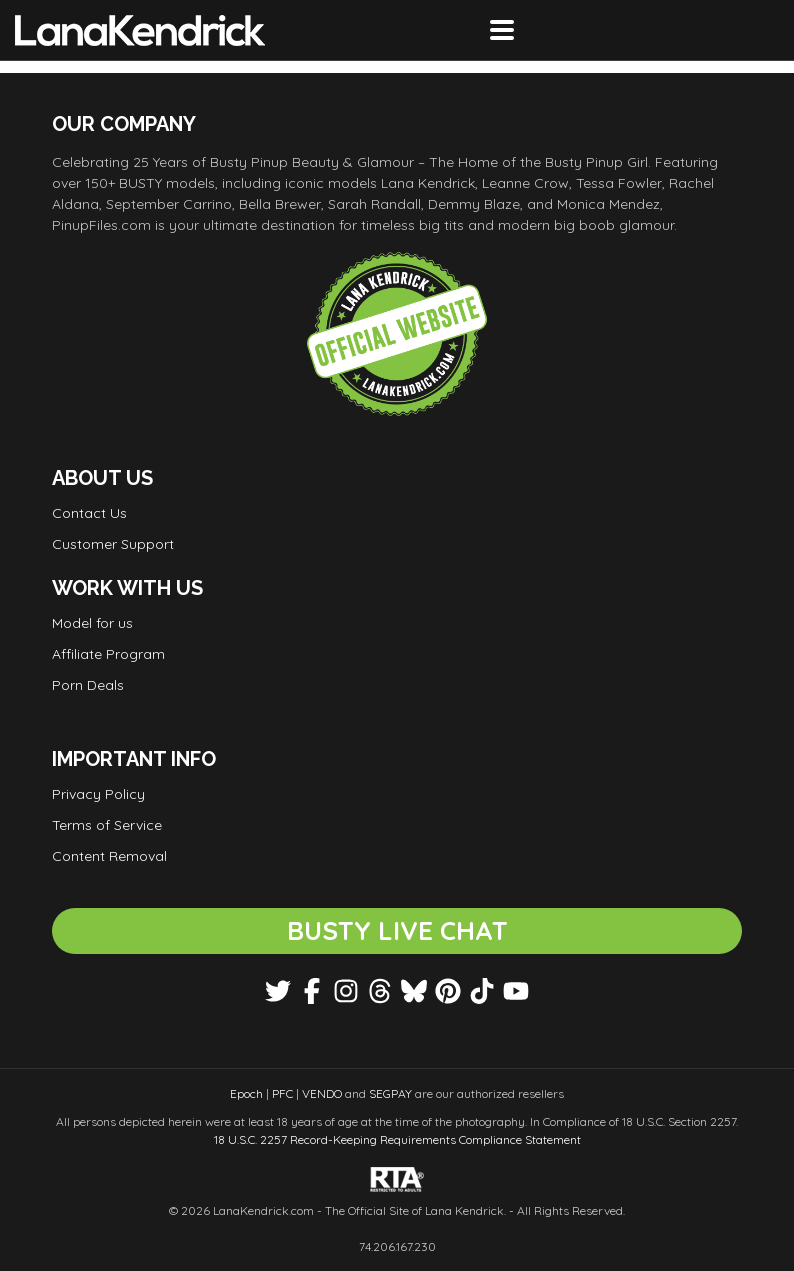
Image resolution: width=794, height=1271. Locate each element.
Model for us (92, 623)
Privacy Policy (98, 794)
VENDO (322, 1093)
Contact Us (89, 513)
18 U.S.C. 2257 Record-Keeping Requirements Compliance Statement (397, 1139)
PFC (282, 1093)
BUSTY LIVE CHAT (397, 930)
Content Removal (109, 856)
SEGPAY (390, 1093)
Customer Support (113, 544)
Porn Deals (88, 685)
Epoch (246, 1093)
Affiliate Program (108, 654)
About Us (102, 478)
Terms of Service (107, 825)
